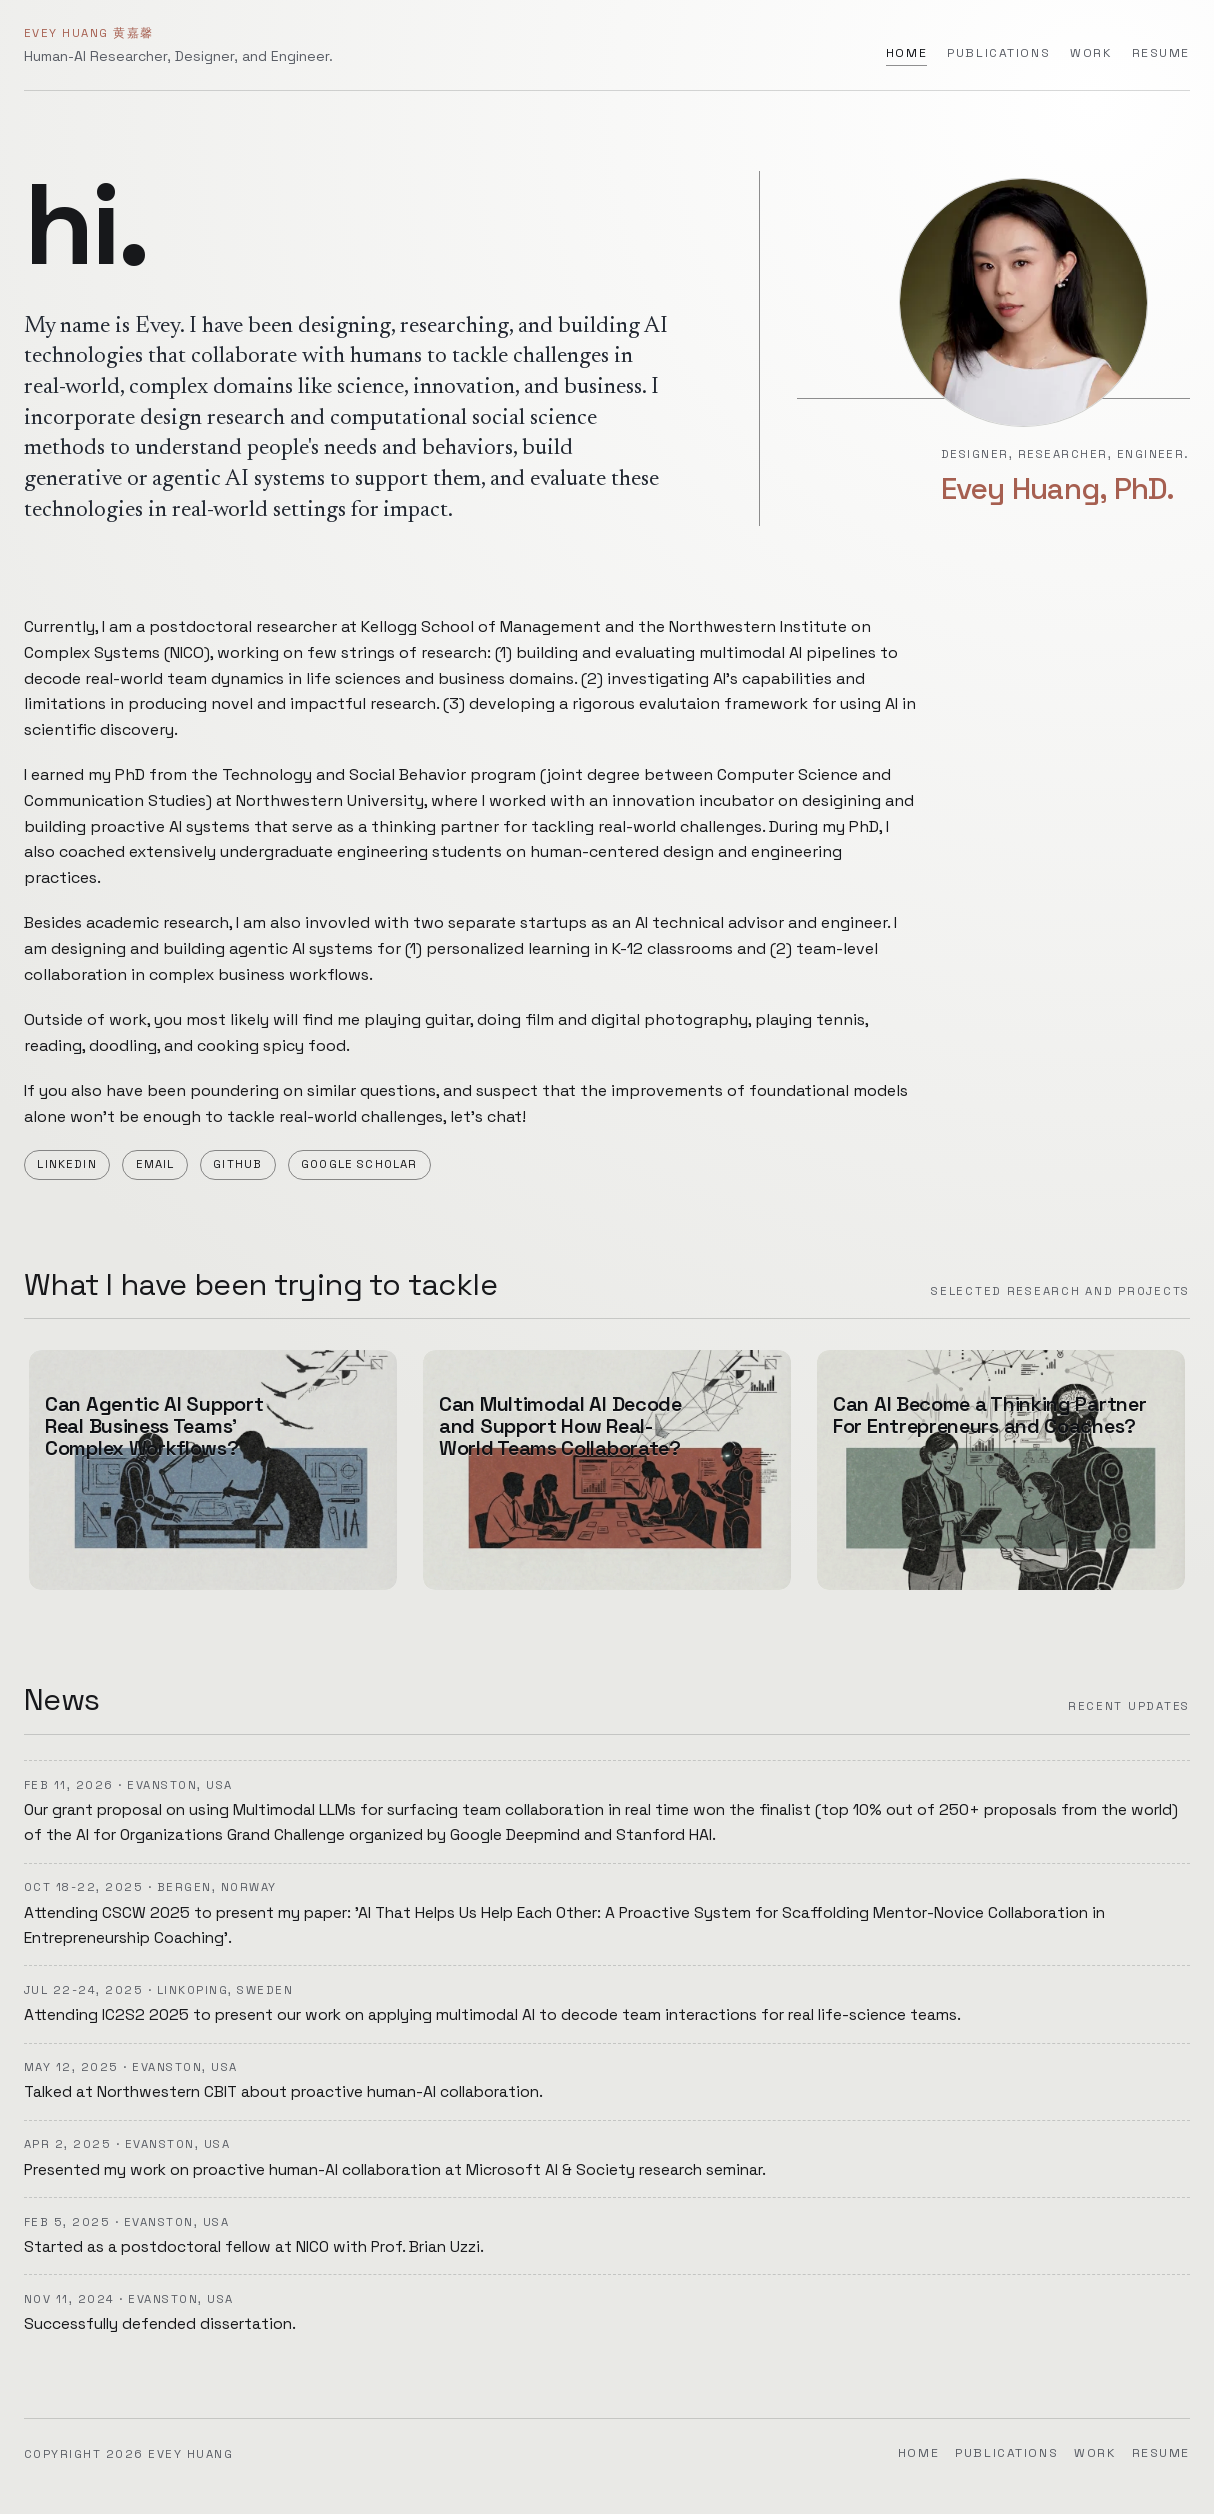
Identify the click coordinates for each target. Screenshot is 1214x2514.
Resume (1161, 53)
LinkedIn (66, 1164)
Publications (998, 53)
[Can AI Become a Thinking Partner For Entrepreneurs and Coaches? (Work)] (1001, 1470)
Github (237, 1164)
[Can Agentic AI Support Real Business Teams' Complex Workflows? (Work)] (213, 1470)
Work (1090, 53)
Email (155, 1164)
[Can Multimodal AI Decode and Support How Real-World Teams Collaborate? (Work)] (607, 1470)
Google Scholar (359, 1164)
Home (906, 53)
